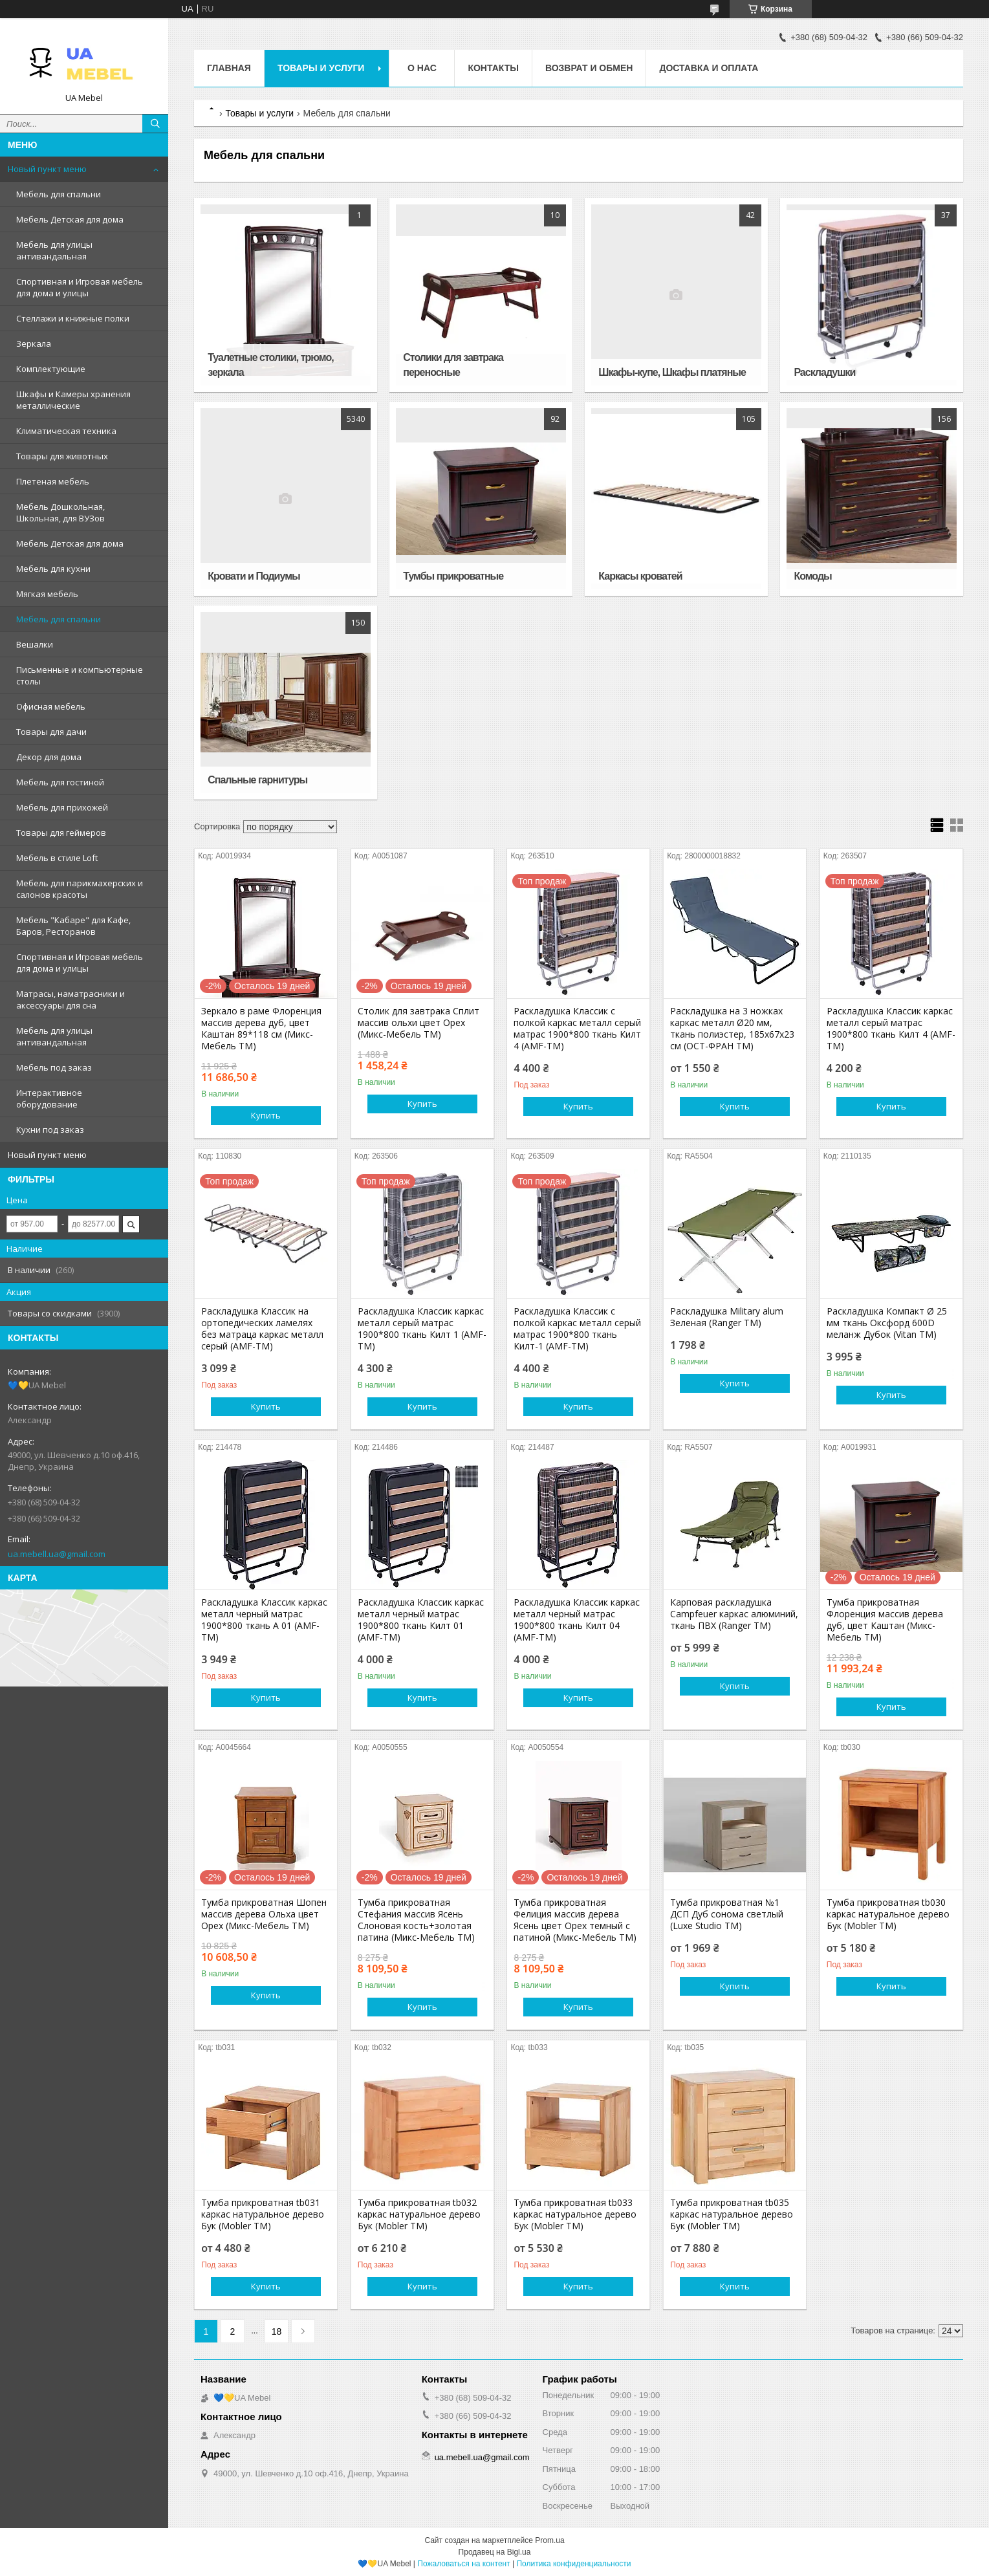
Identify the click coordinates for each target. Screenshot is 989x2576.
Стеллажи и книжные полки (72, 318)
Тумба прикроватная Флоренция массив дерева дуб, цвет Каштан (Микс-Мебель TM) (885, 1620)
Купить (266, 1115)
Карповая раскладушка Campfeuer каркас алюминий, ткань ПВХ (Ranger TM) (734, 1614)
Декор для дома (49, 757)
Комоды (812, 576)
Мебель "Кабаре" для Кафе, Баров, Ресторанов (73, 925)
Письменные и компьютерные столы (79, 675)
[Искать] (155, 123)
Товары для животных (62, 456)
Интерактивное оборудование (49, 1098)
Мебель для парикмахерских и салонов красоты (79, 889)
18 (277, 2331)
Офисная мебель (50, 706)
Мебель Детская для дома (70, 219)
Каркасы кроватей (640, 576)
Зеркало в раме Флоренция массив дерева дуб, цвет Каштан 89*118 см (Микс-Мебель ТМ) (261, 1028)
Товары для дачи (51, 731)
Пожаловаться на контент (463, 2563)
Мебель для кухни (53, 568)
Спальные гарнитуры (257, 779)
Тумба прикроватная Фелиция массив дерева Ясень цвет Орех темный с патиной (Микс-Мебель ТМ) (575, 1920)
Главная (229, 68)
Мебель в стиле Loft (57, 858)
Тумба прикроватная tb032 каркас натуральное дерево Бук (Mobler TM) (419, 2214)
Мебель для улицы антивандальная (54, 250)
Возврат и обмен (589, 68)
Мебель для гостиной (60, 782)
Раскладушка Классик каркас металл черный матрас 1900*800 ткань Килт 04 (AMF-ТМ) (577, 1620)
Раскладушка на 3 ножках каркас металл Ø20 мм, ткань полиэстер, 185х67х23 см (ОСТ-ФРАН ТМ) (732, 1028)
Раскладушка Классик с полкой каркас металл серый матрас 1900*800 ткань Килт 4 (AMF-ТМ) (577, 1028)
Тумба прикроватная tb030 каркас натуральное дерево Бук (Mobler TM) (888, 1914)
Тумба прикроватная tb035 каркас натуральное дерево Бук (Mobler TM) (731, 2214)
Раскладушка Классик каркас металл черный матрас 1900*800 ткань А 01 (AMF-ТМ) (264, 1620)
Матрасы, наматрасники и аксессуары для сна (70, 999)
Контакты (493, 68)
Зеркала (33, 343)
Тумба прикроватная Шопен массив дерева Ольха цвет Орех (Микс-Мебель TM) (264, 1914)
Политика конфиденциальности (573, 2563)
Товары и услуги (321, 68)
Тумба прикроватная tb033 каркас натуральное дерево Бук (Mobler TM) (575, 2214)
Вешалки (34, 644)
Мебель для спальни (58, 194)
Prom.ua (549, 2540)
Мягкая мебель (47, 594)
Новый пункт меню (47, 169)
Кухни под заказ (50, 1129)
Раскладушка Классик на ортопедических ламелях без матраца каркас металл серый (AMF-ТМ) (262, 1328)
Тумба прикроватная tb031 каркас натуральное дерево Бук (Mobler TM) (262, 2214)
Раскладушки (824, 372)
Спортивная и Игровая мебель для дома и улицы (79, 287)
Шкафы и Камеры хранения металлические (73, 399)
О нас (422, 68)
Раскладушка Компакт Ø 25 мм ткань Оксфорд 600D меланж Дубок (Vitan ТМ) (887, 1322)
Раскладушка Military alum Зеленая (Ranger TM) (726, 1317)
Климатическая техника (66, 431)
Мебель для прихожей (62, 807)
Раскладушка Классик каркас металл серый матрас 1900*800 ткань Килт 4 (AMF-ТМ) (891, 1028)
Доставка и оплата (708, 68)
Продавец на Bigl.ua (495, 2552)
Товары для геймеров (61, 832)
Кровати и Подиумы (253, 576)
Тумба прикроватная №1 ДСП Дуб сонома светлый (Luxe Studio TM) (726, 1914)
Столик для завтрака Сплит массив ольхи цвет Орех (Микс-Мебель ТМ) (418, 1022)
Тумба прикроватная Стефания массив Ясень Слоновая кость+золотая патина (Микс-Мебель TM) (416, 1920)
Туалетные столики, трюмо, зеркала (270, 365)
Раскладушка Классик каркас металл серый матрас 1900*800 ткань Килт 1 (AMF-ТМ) (422, 1328)
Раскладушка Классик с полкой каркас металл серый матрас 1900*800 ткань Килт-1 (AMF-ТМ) (577, 1328)
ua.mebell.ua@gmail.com (56, 1554)
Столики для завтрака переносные (453, 365)
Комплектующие (50, 369)
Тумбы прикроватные (453, 576)
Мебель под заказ (54, 1067)
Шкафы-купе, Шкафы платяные (672, 372)
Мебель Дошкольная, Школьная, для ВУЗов (60, 512)
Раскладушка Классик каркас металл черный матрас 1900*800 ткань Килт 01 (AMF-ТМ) (421, 1620)
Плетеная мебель (52, 481)
